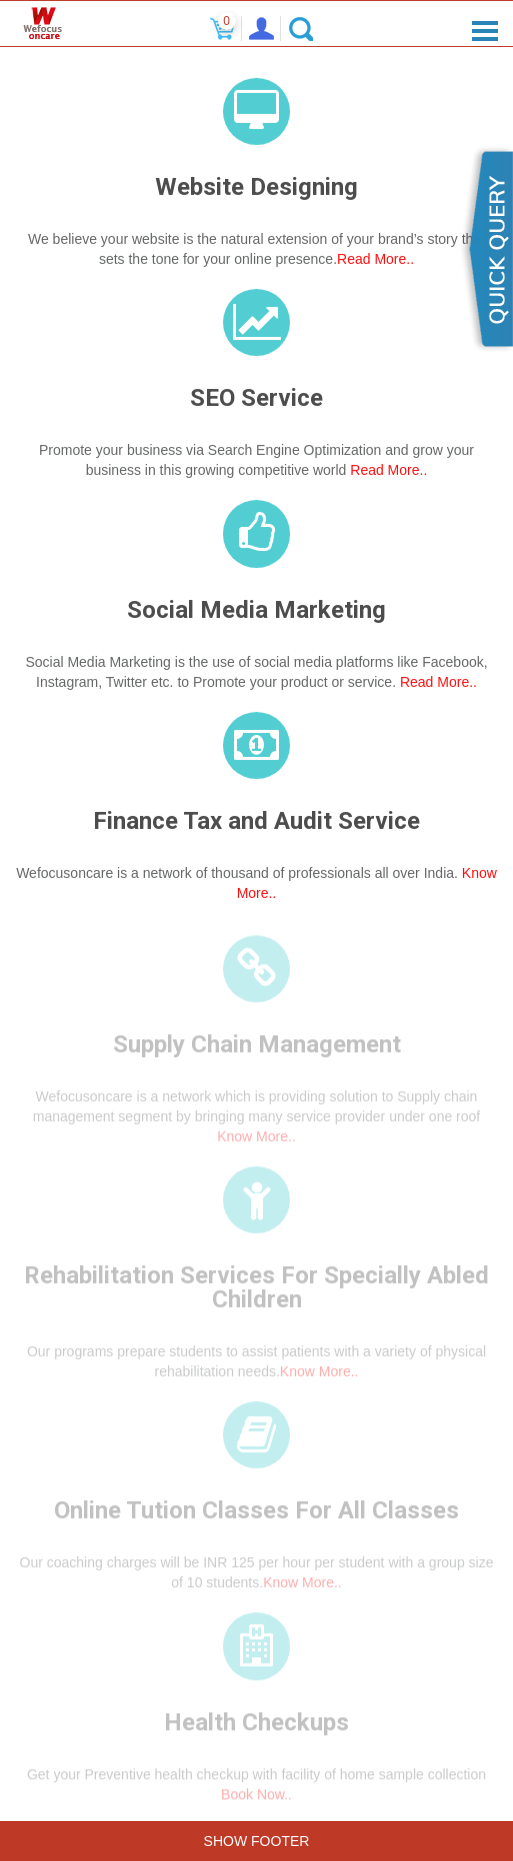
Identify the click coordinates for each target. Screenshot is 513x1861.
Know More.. (256, 1142)
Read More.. (375, 260)
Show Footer (257, 1841)
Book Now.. (256, 1799)
